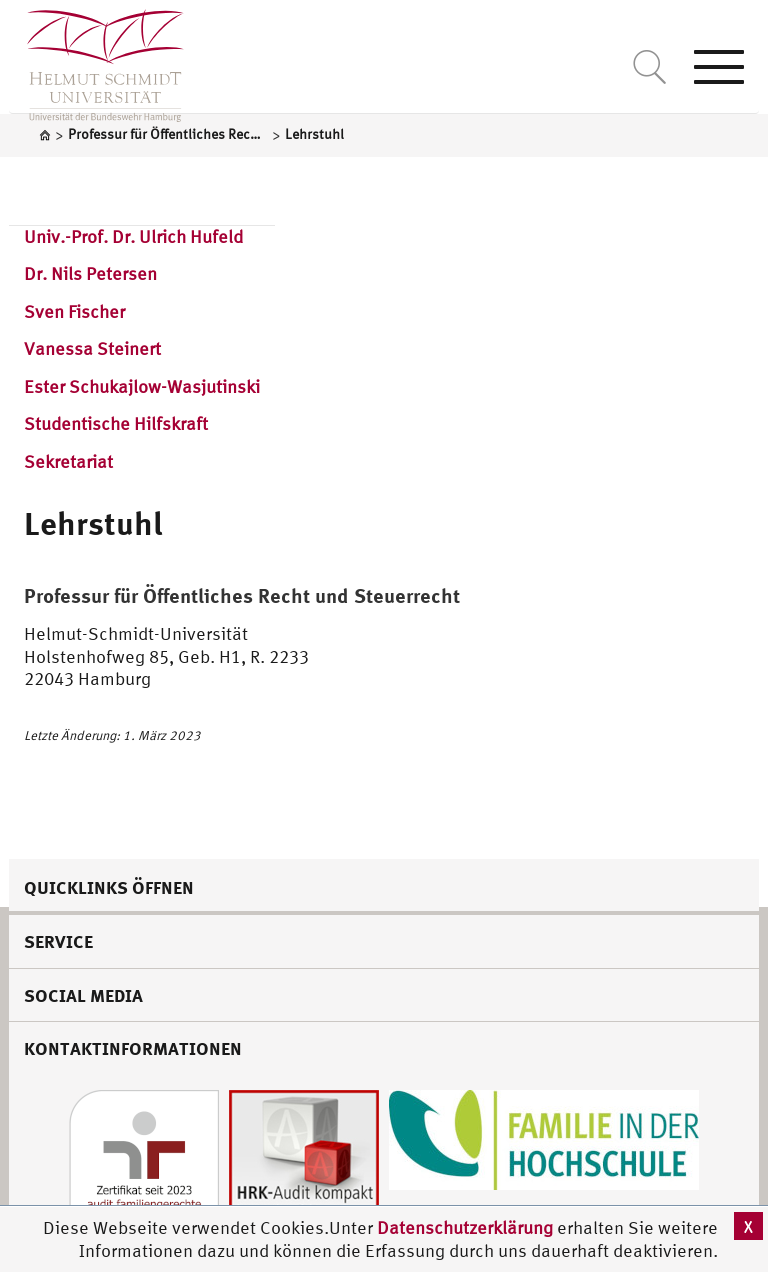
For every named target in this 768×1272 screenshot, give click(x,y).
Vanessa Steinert (92, 348)
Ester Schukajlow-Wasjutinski (142, 386)
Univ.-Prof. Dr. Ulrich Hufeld (133, 236)
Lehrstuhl (93, 523)
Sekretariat (68, 461)
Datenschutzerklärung (465, 1227)
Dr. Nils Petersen (90, 273)
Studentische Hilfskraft (116, 423)
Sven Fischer (74, 311)
